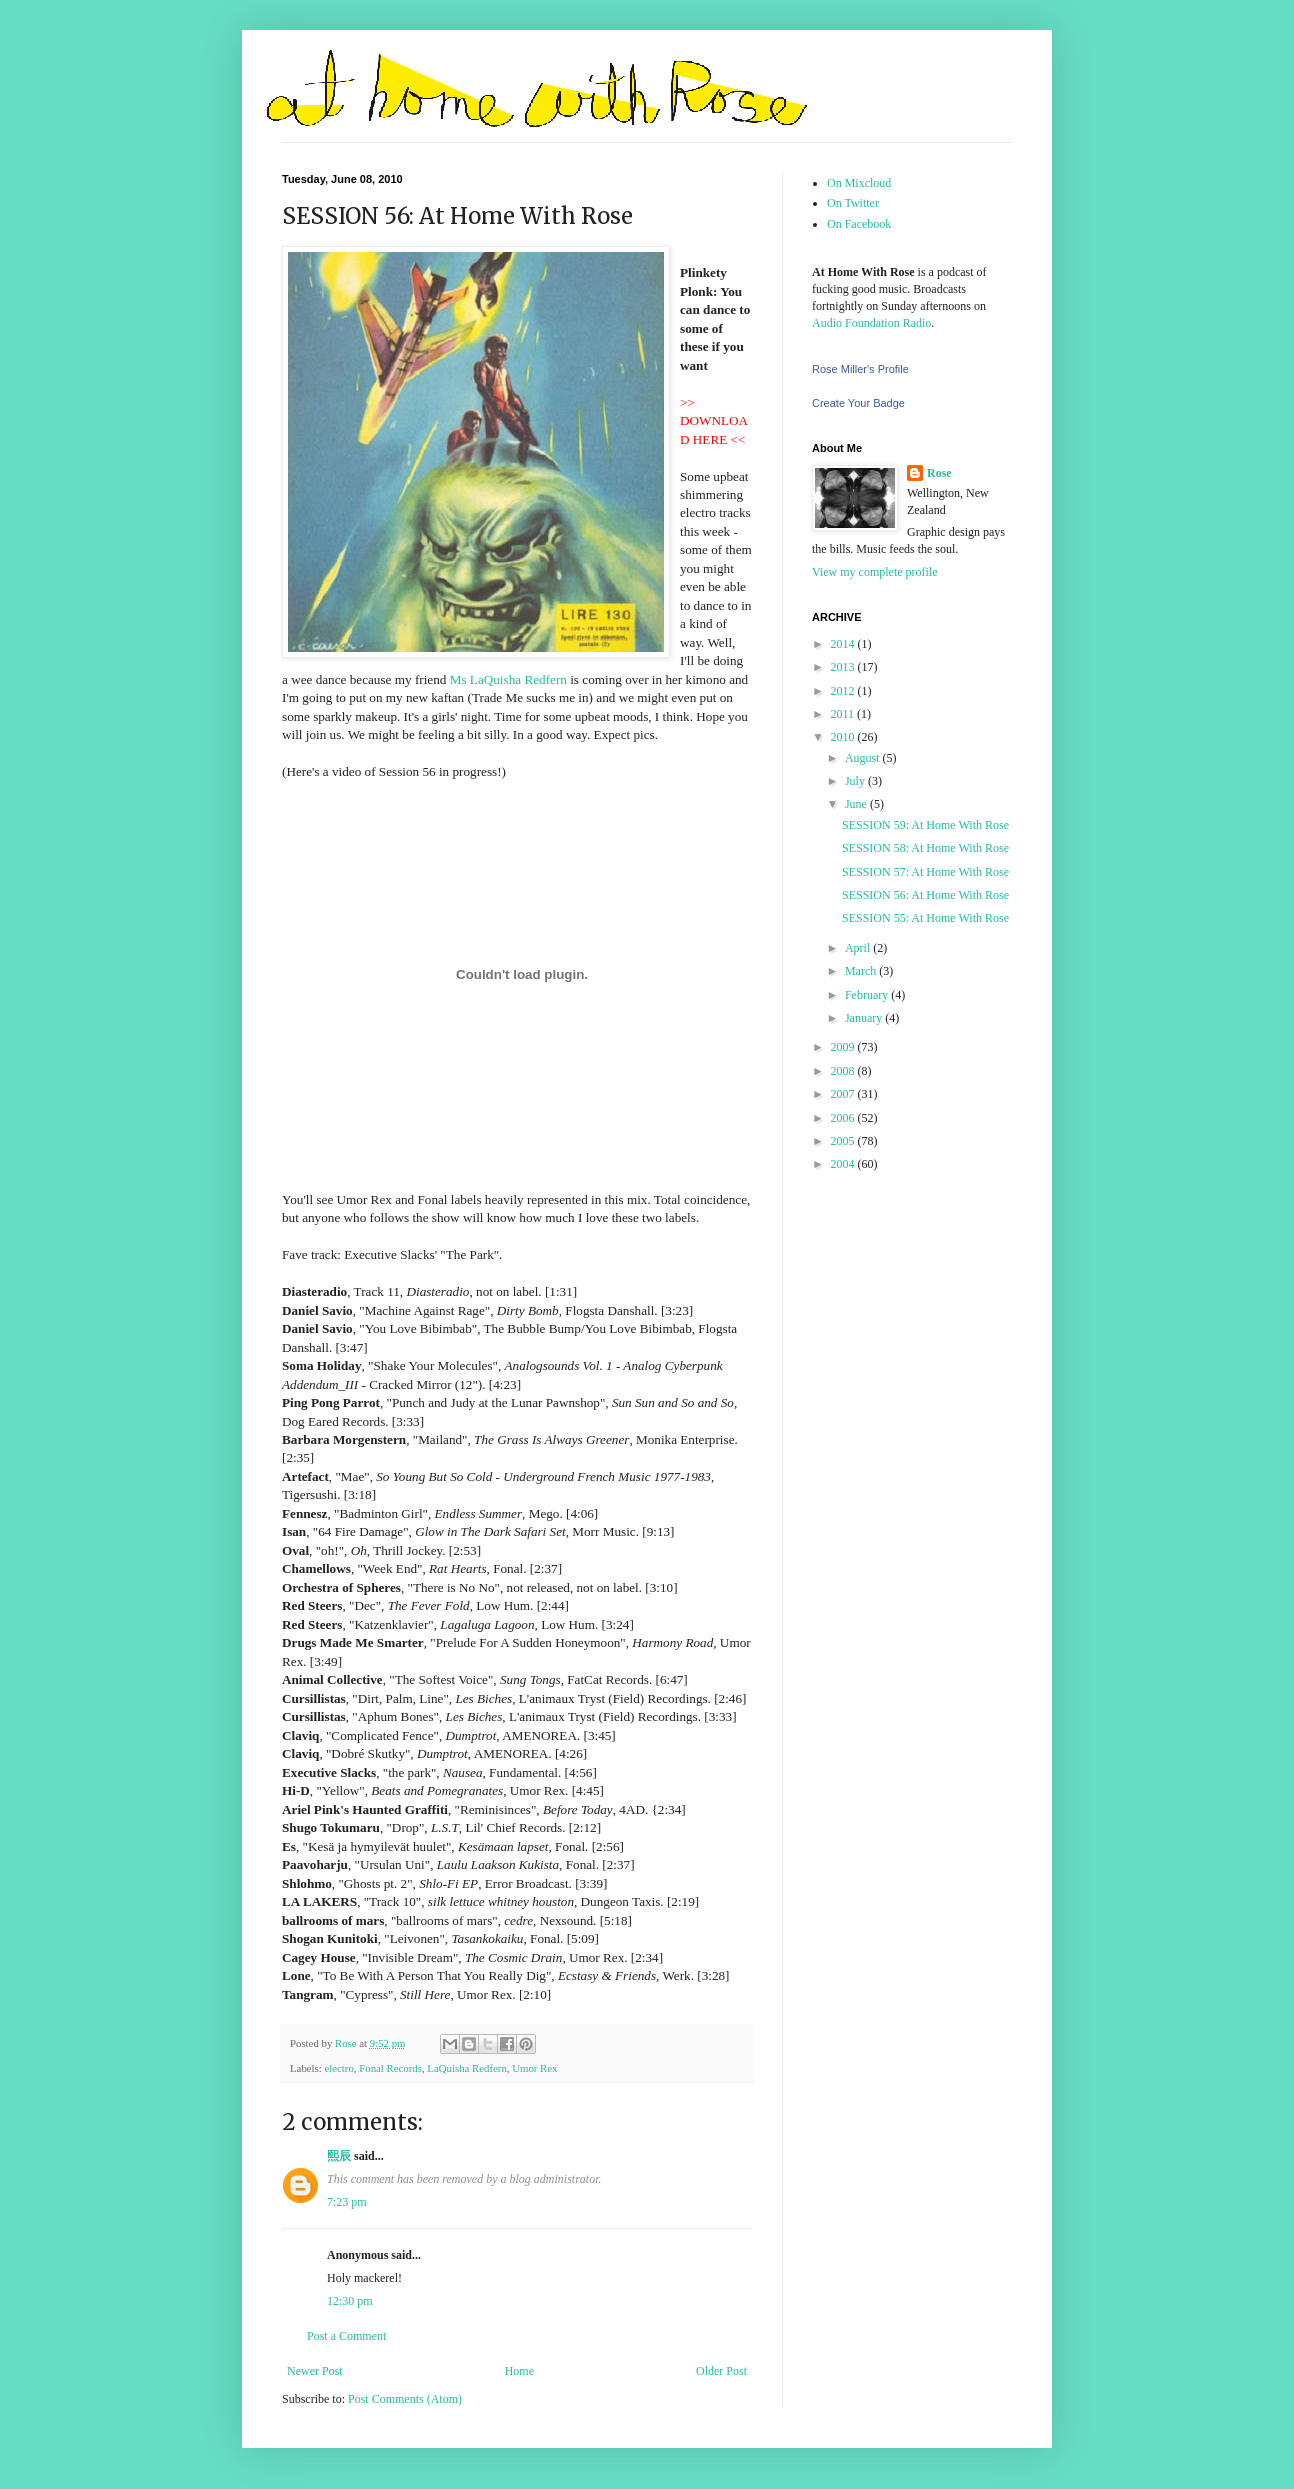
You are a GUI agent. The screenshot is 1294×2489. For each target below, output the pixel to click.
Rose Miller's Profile (860, 369)
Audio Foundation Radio (871, 323)
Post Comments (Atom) (405, 2399)
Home (519, 2371)
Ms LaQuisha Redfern (508, 679)
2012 (844, 691)
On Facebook (859, 224)
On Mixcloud (859, 183)
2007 (844, 1094)
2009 (844, 1047)
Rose (939, 473)
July (856, 781)
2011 (844, 714)
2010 (844, 737)
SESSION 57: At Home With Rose (925, 872)
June (857, 804)
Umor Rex (534, 2068)
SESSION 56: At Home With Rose (925, 895)
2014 (844, 644)
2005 (844, 1141)
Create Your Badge (858, 403)
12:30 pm (350, 2301)
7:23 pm (347, 2202)
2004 (844, 1164)
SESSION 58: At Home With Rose (925, 848)
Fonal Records (390, 2068)
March (862, 971)
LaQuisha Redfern (466, 2068)
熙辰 (339, 2156)
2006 (844, 1118)
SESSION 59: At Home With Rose (925, 825)
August (864, 758)
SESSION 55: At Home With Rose (925, 918)
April (859, 948)
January (865, 1018)
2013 (844, 667)
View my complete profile (875, 572)
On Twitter (853, 203)
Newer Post (315, 2371)
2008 (844, 1071)
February (868, 995)
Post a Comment (346, 2336)
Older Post (721, 2371)
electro (338, 2068)
